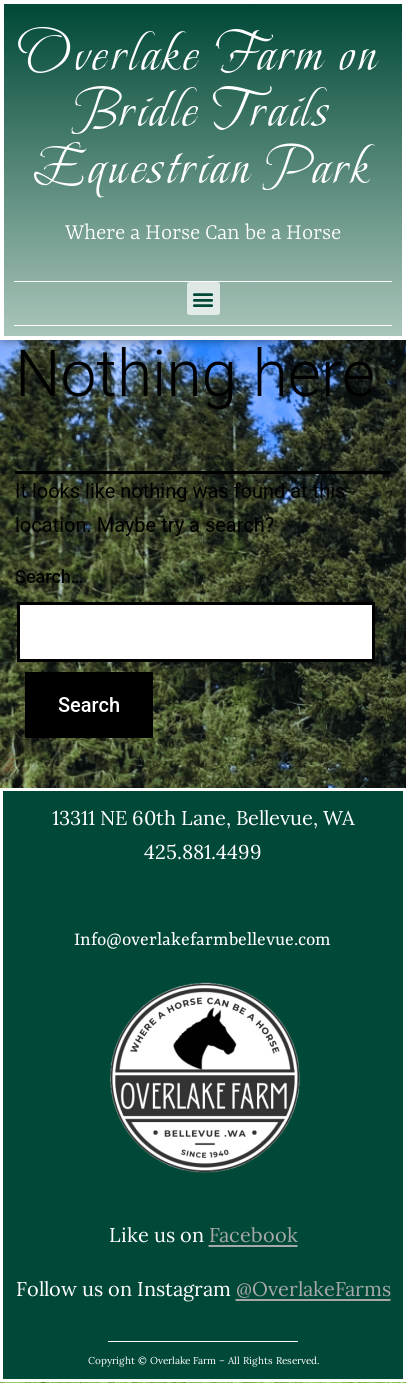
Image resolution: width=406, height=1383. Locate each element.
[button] (203, 298)
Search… (49, 576)
